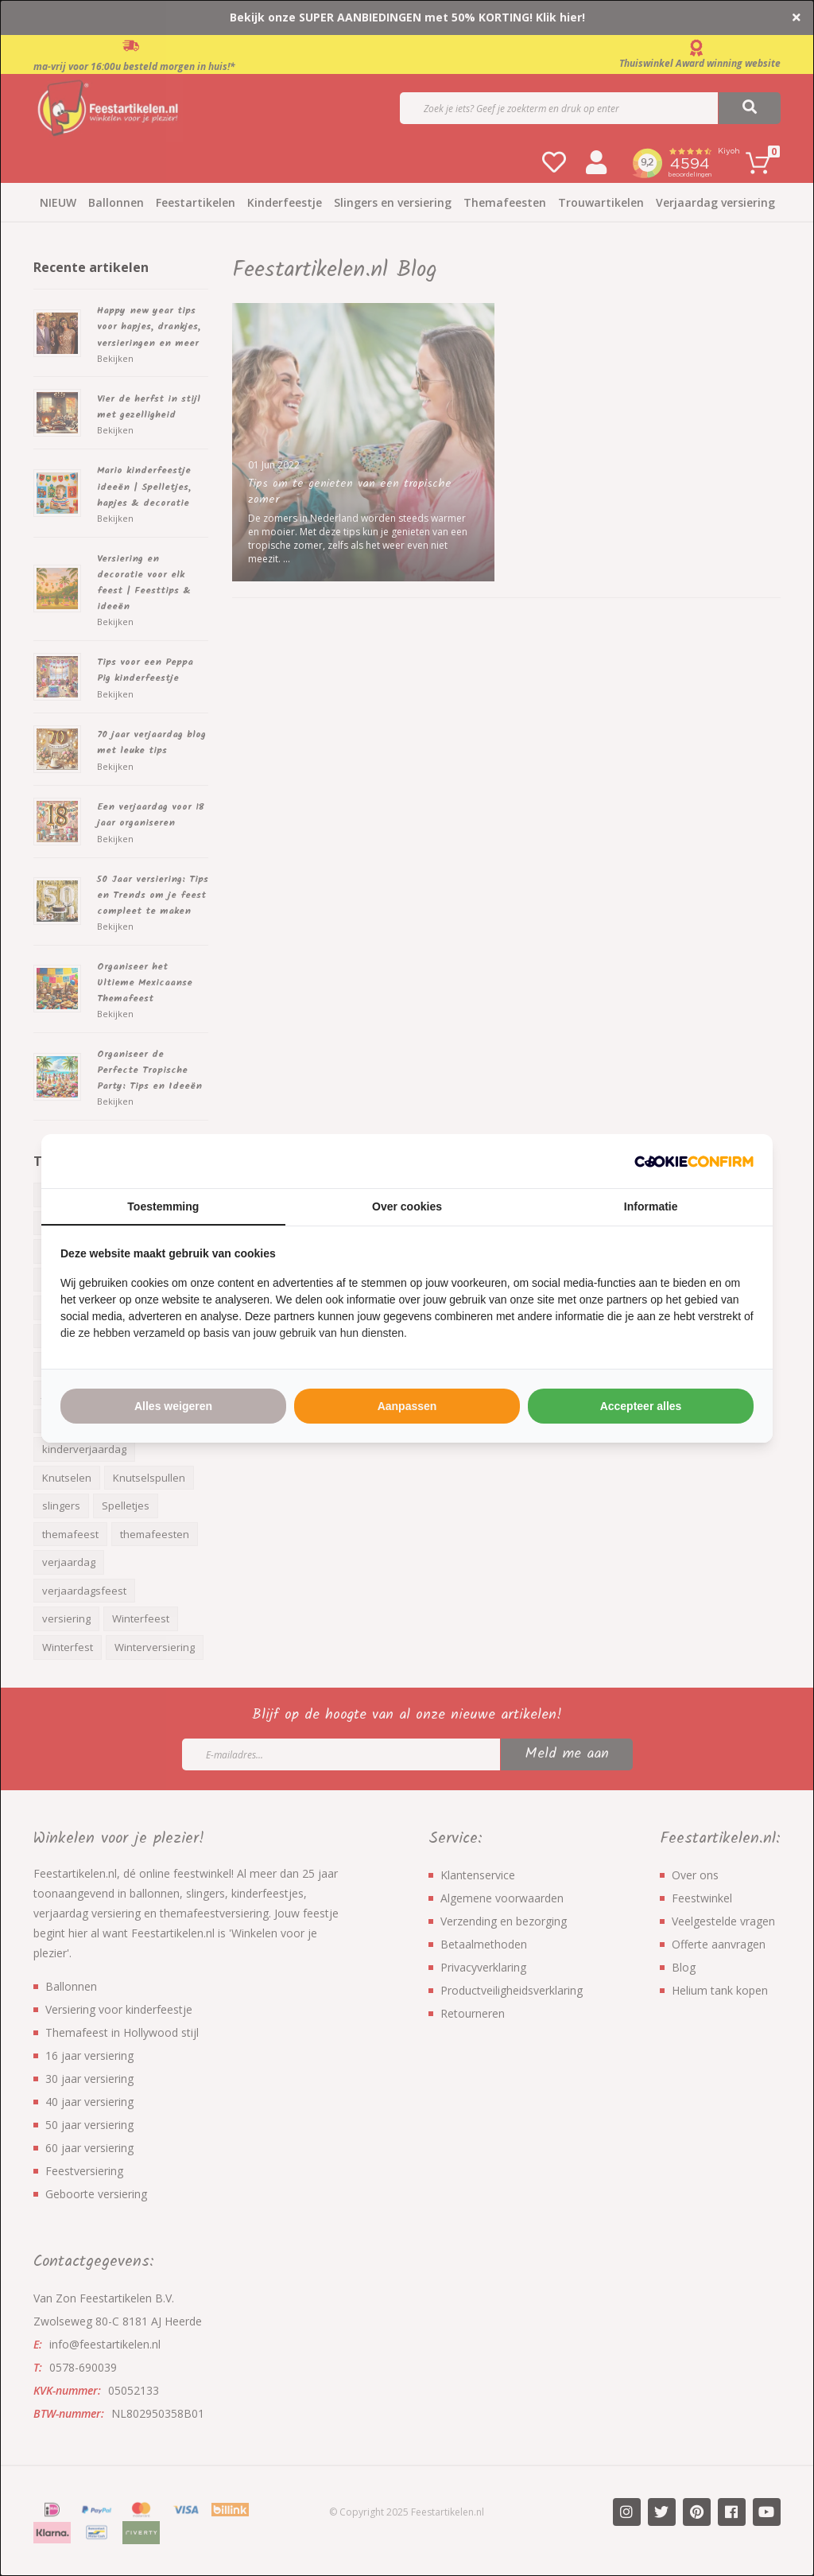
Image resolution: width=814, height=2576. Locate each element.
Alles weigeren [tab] (173, 1406)
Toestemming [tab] (163, 1206)
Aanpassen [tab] (407, 1406)
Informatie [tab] (651, 1206)
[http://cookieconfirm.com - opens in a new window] (694, 1161)
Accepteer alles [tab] (641, 1406)
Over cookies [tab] (407, 1206)
